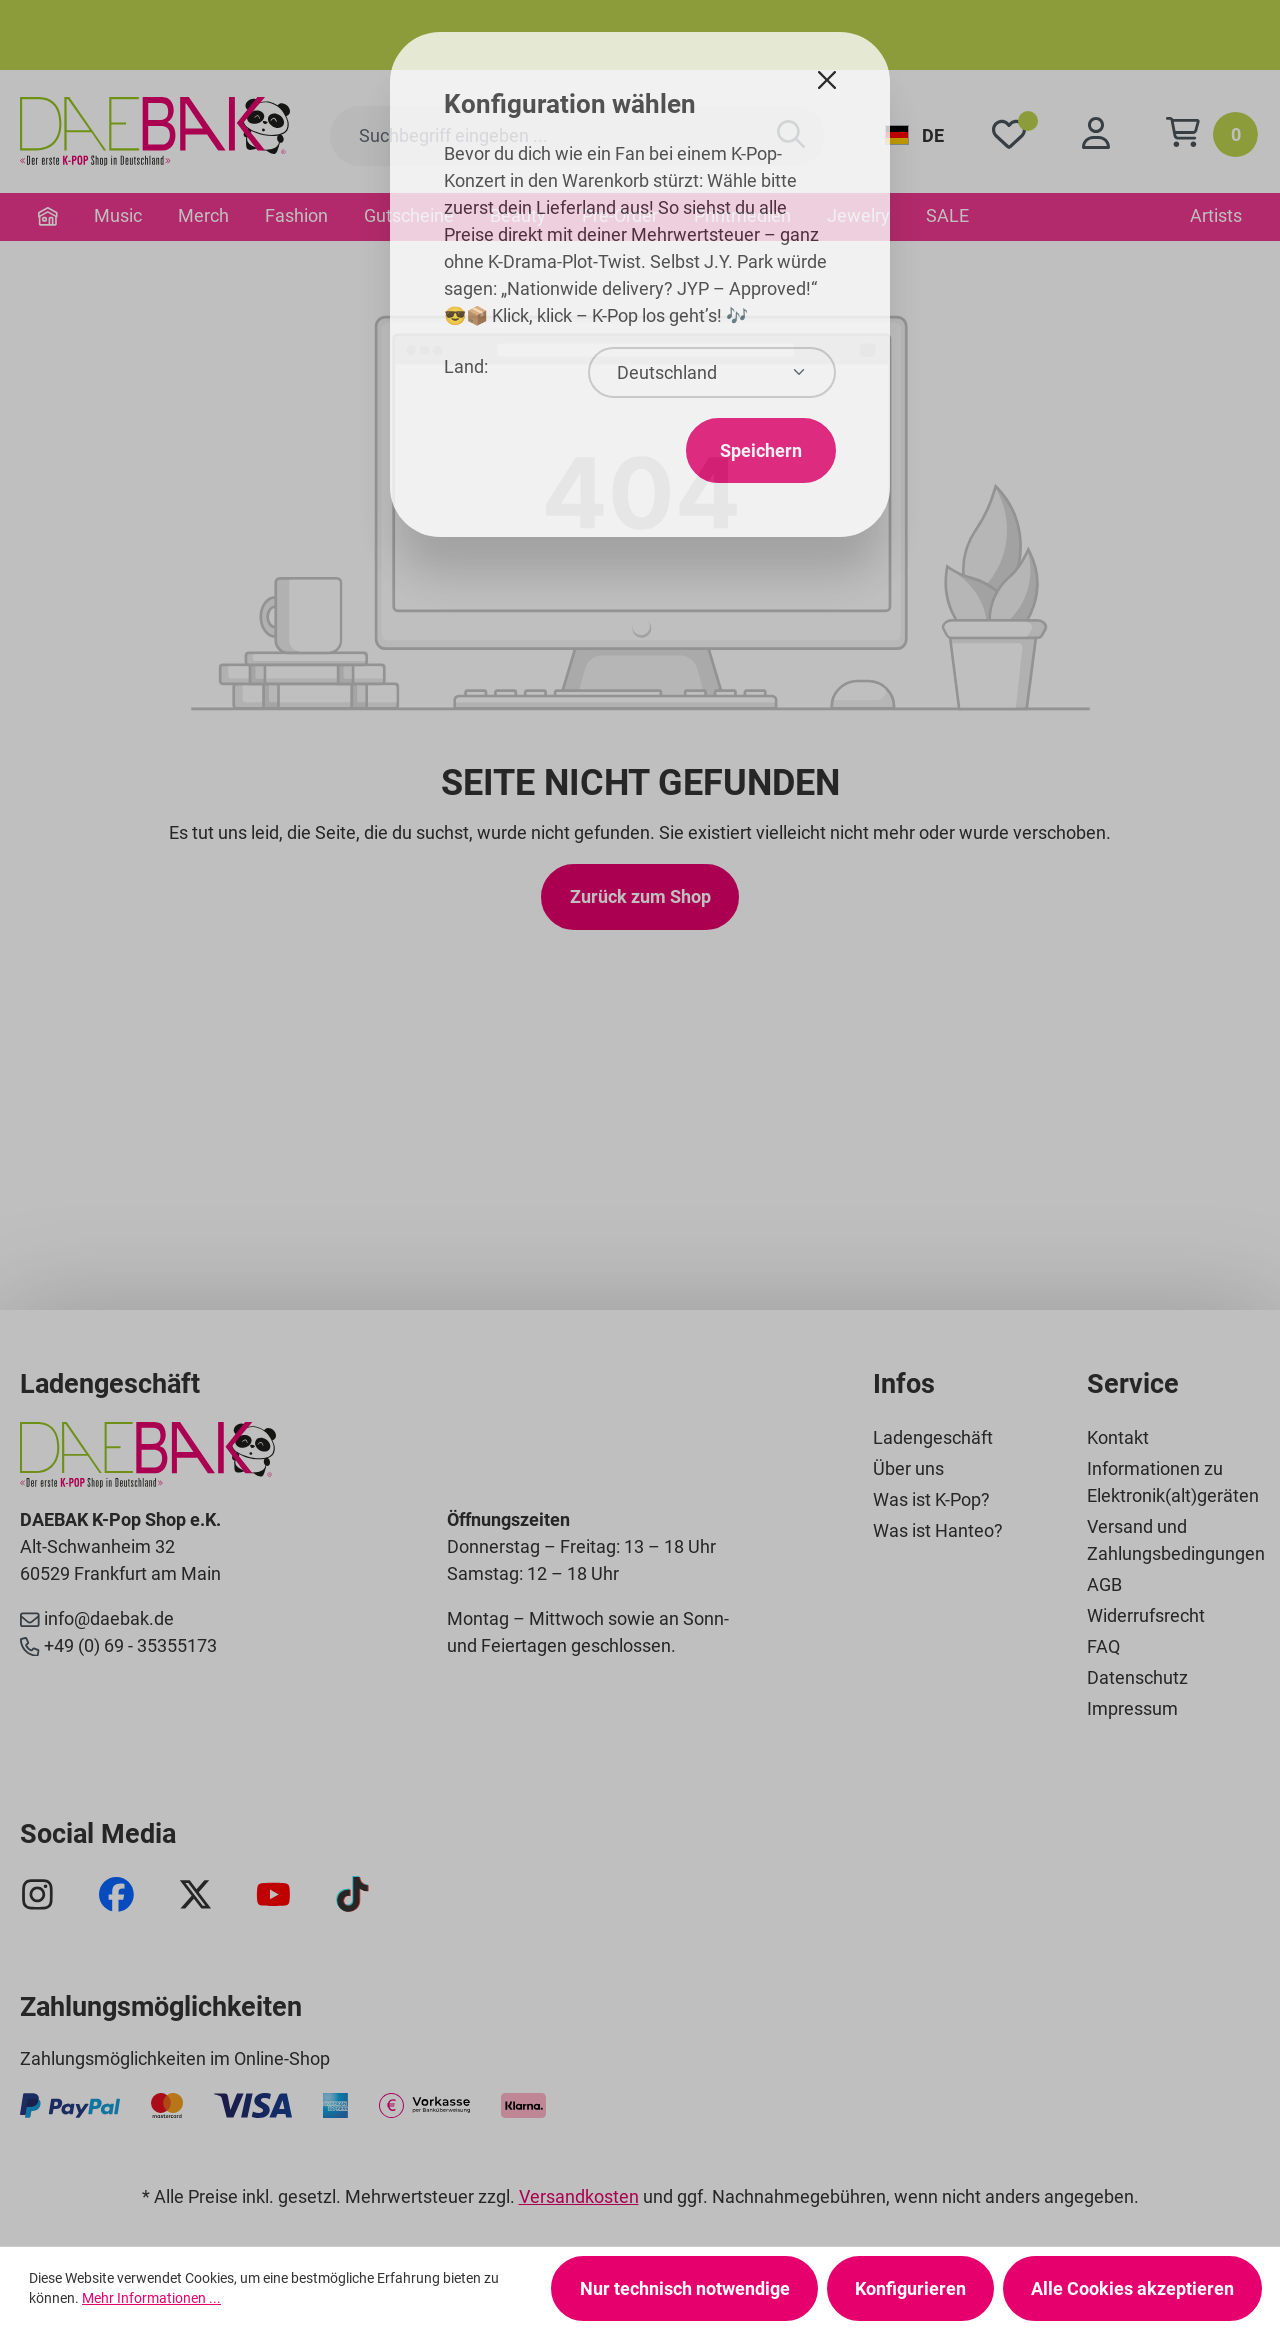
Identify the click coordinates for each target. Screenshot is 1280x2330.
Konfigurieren (910, 2288)
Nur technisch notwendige (685, 2288)
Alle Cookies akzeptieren (1132, 2288)
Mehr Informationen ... (151, 2298)
